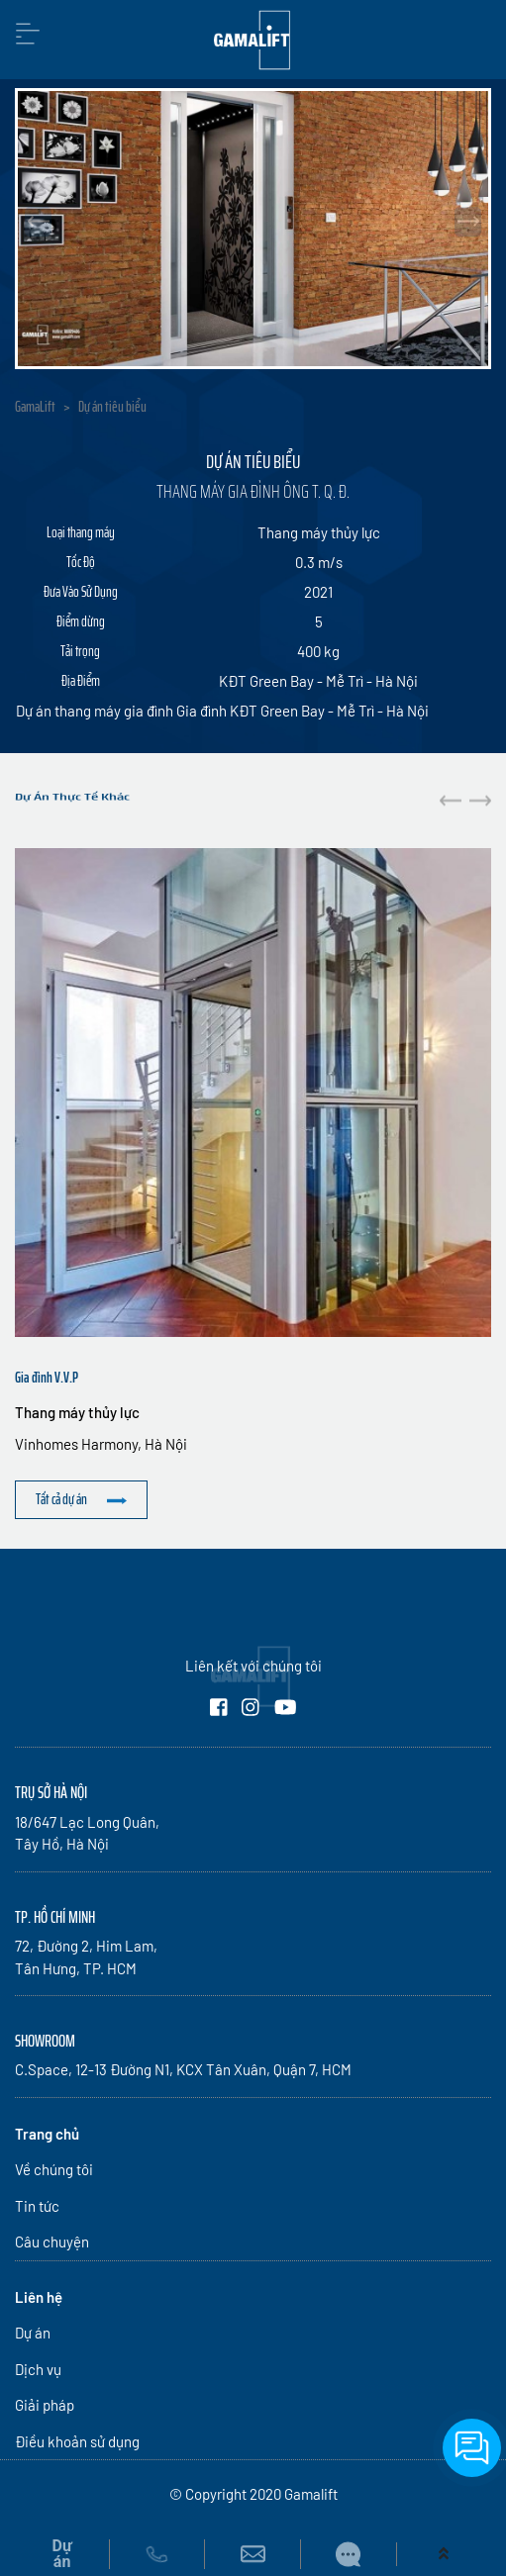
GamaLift (35, 407)
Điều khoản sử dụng (77, 2441)
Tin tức (37, 2206)
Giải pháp (44, 2405)
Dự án (33, 2332)
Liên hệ (38, 2297)
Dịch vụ (38, 2369)
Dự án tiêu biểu (112, 407)
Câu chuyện (52, 2241)
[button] (480, 800)
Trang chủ (47, 2134)
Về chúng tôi (54, 2169)
